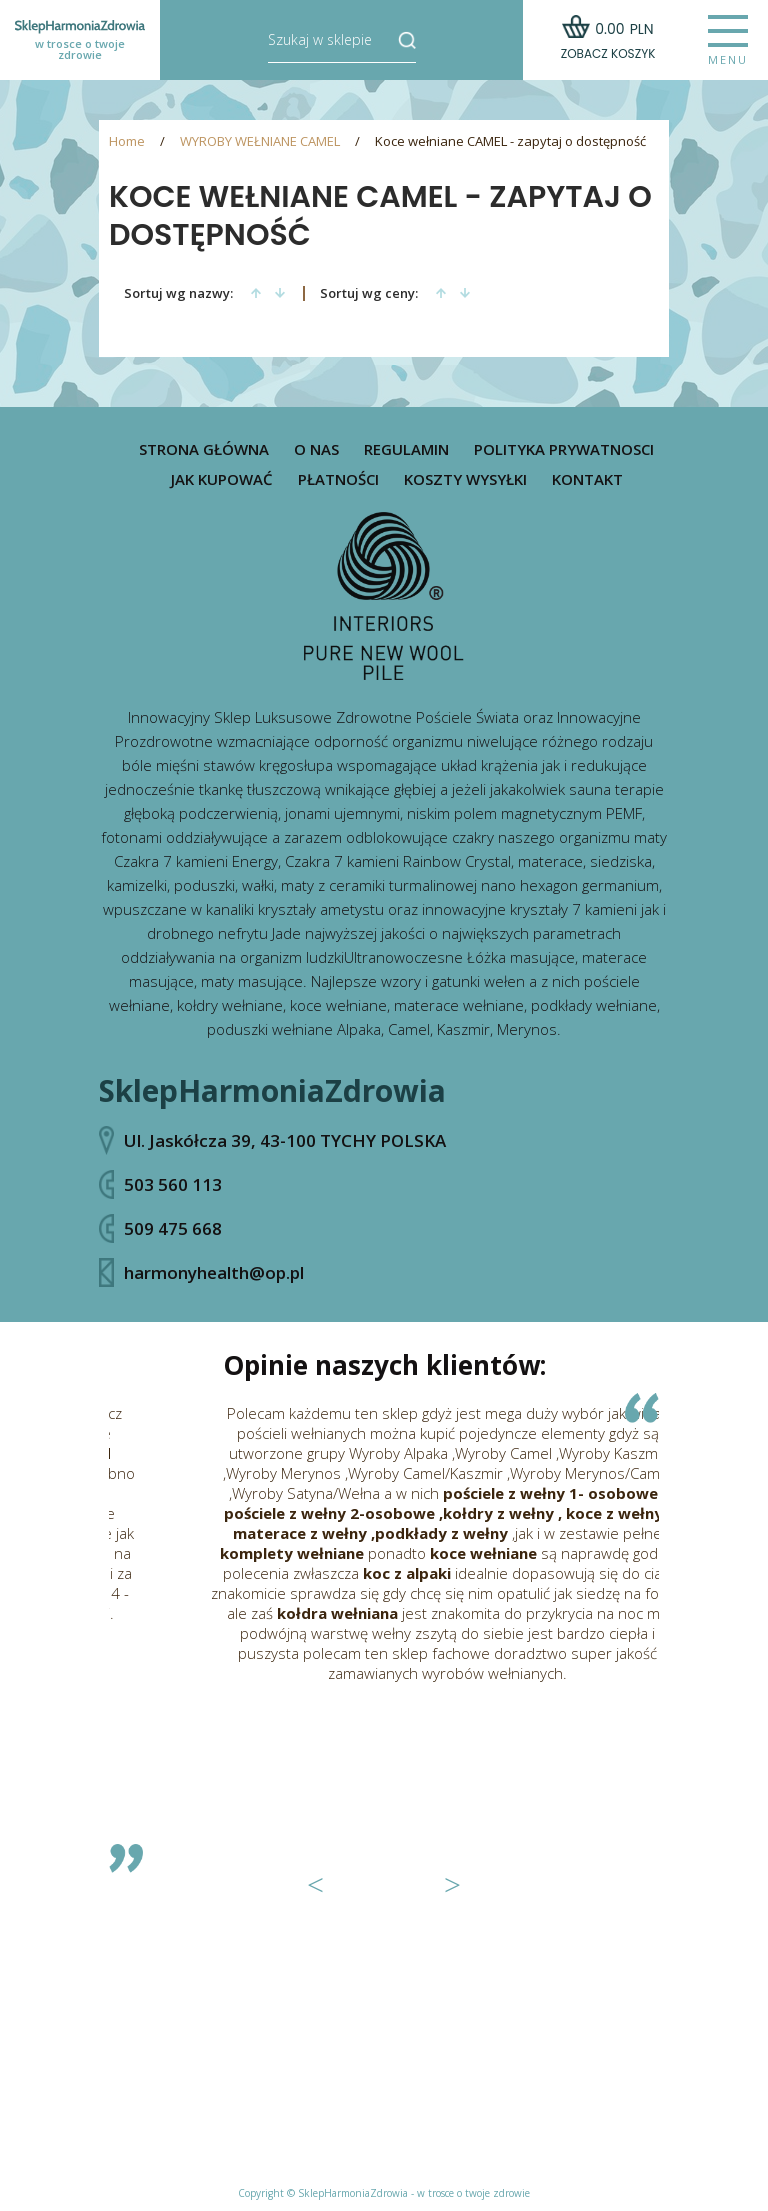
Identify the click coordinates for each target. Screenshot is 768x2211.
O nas (316, 449)
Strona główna (204, 449)
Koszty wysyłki (465, 479)
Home (127, 141)
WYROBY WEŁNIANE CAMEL (260, 141)
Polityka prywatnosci (564, 449)
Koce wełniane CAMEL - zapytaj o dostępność (510, 141)
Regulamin (406, 449)
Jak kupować (222, 479)
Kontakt (587, 479)
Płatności (338, 479)
